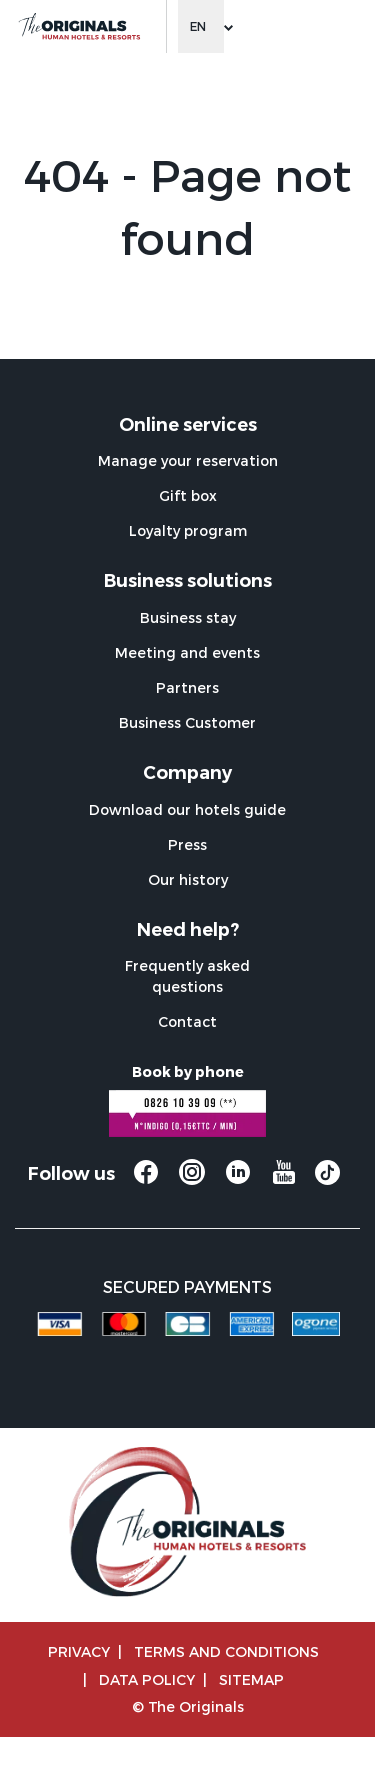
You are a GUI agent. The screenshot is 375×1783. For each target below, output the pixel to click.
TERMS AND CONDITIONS (226, 1651)
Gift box (188, 495)
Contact (187, 1021)
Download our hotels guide (187, 809)
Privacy (79, 1651)
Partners (187, 687)
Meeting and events (187, 652)
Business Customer (187, 722)
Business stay (188, 617)
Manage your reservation (188, 460)
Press (187, 844)
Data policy (147, 1679)
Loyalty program (188, 530)
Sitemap (251, 1679)
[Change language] (201, 26)
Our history (188, 879)
